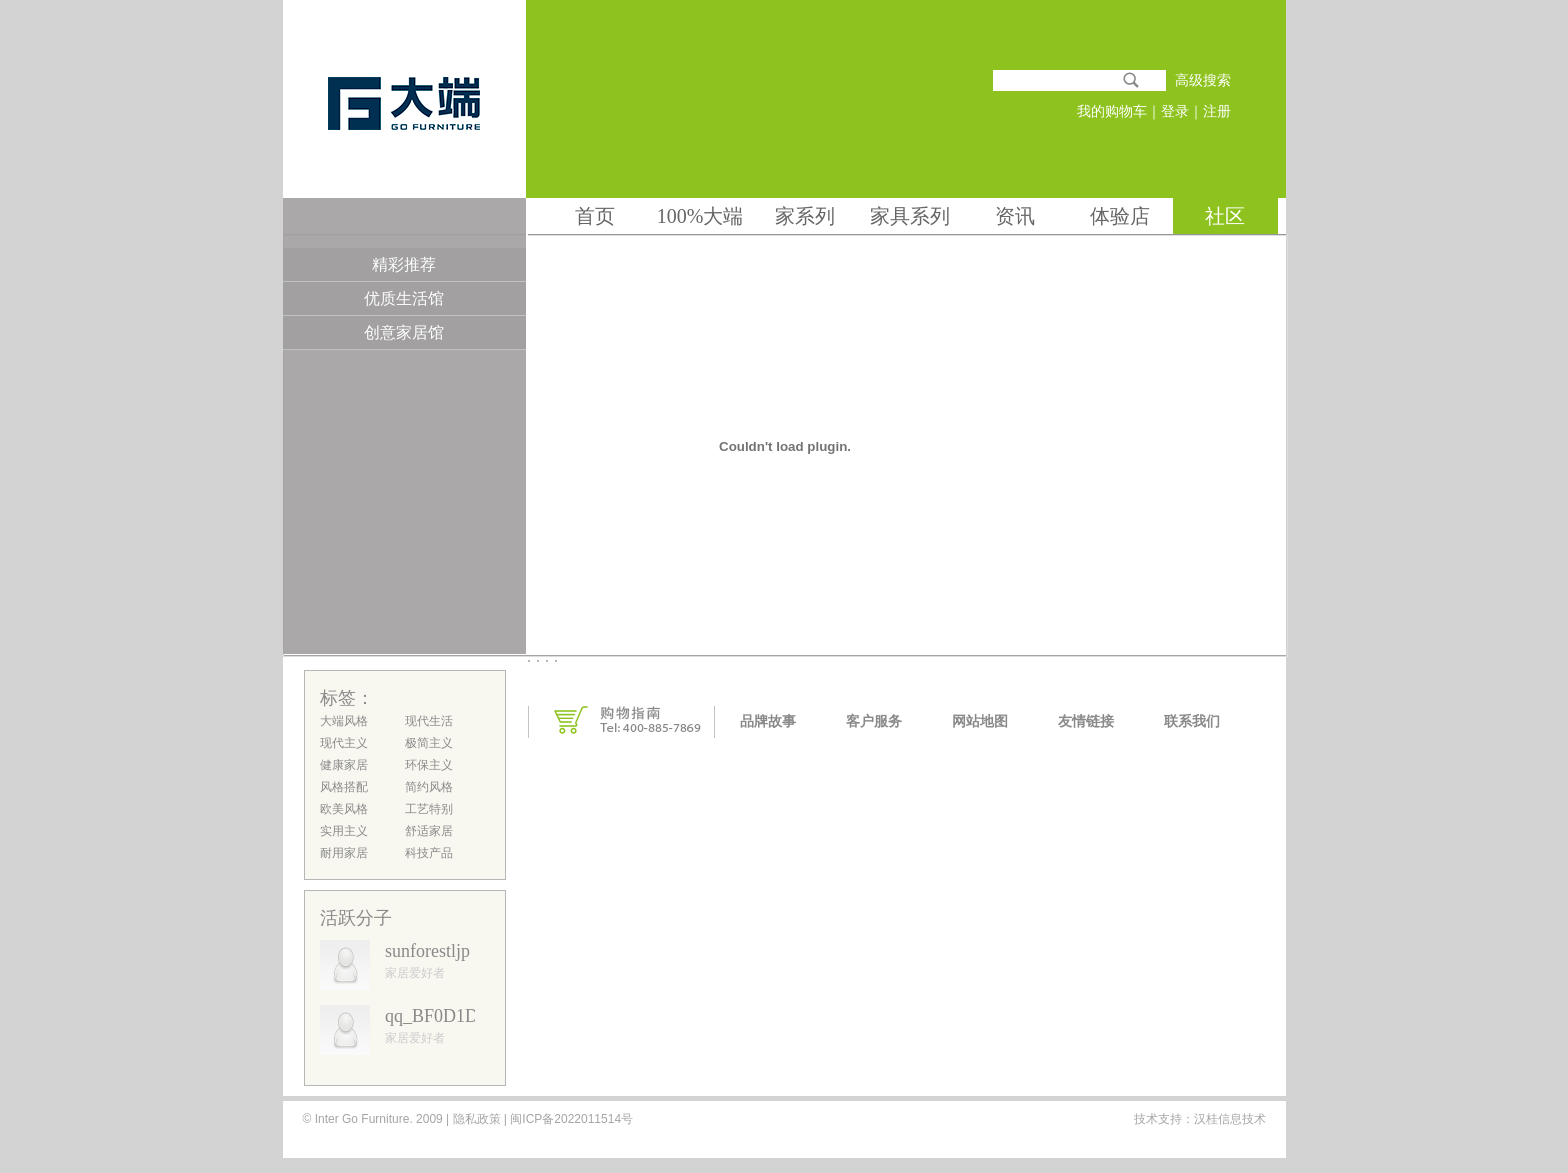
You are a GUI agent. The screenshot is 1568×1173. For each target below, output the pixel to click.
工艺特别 (429, 809)
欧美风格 (344, 809)
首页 (595, 216)
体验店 (1120, 216)
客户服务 (874, 721)
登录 (1175, 111)
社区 (1225, 216)
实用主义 (344, 831)
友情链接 (1086, 721)
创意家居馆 (404, 332)
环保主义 (429, 765)
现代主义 (344, 743)
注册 (1217, 111)
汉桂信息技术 (1230, 1119)
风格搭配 (344, 787)
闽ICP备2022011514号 (570, 1119)
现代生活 (429, 721)
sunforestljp (427, 951)
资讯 (1015, 216)
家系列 (805, 216)
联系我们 (1192, 721)
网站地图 (980, 721)
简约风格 (429, 787)
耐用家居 (344, 853)
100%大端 (700, 216)
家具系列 (910, 216)
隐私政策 (477, 1119)
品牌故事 (768, 721)
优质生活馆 (404, 298)
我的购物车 (1112, 111)
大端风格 (344, 721)
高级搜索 (1203, 80)
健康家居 (344, 765)
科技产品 (429, 853)
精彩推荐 (404, 264)
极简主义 (429, 743)
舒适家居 (429, 831)
